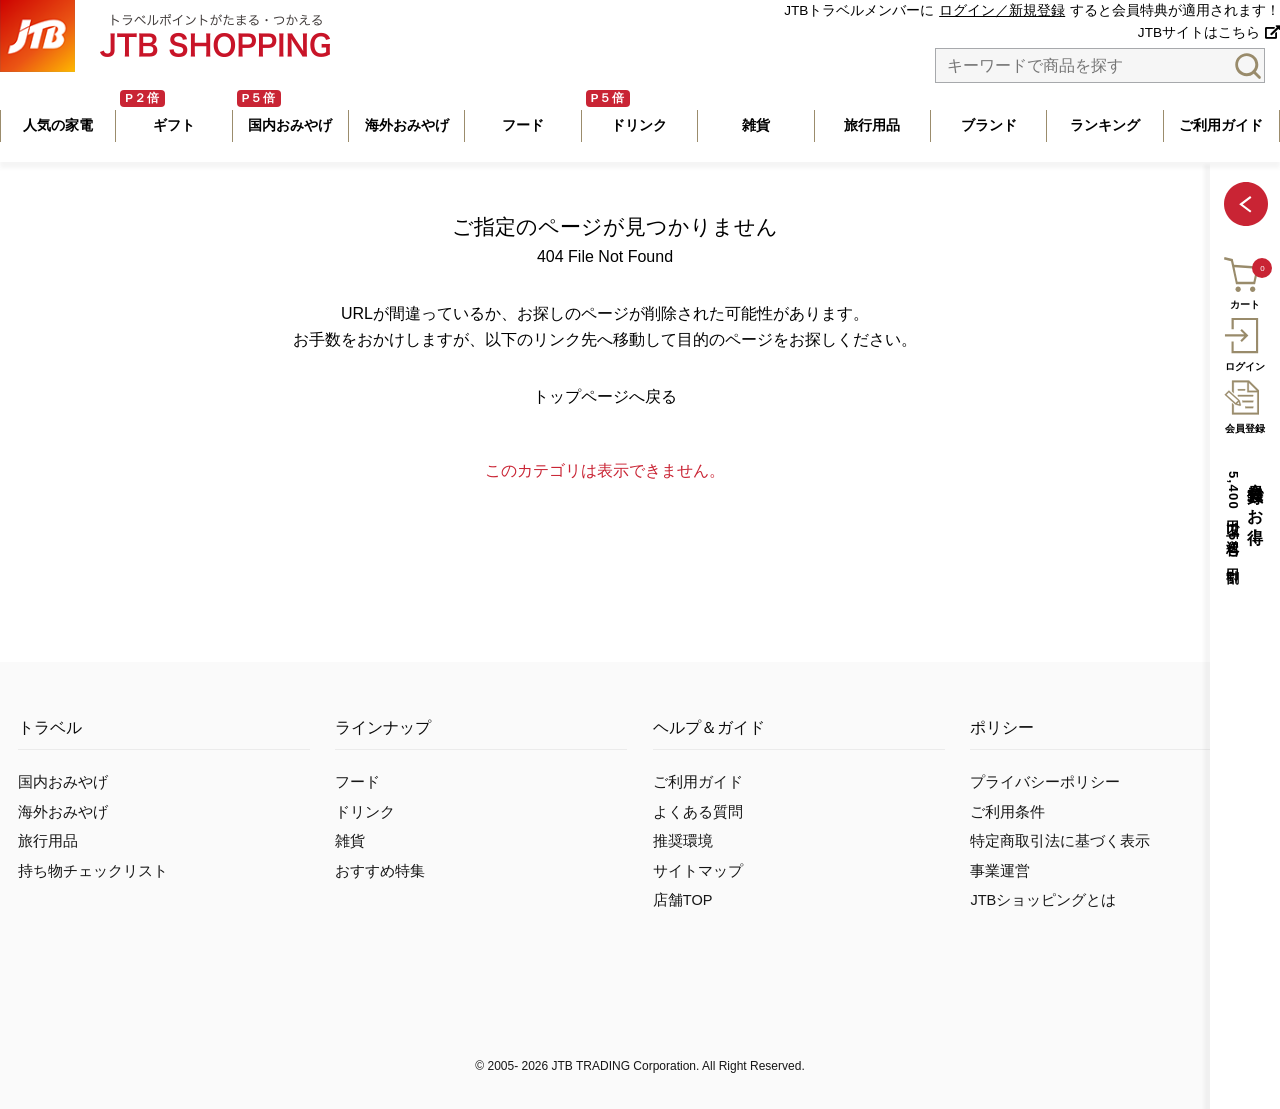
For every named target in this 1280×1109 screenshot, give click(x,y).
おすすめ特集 (380, 871)
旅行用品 (48, 841)
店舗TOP (683, 900)
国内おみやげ (63, 782)
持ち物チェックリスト (93, 871)
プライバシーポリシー (1045, 782)
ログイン (1244, 342)
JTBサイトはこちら (1199, 32)
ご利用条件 (1007, 812)
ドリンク (365, 812)
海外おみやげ (63, 812)
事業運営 (1000, 871)
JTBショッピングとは (1043, 900)
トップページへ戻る (605, 396)
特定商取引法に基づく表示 (1060, 841)
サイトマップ (698, 871)
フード (357, 782)
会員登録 (1244, 404)
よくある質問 (698, 812)
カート (1243, 280)
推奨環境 (683, 841)
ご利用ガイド (698, 782)
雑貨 (350, 841)
